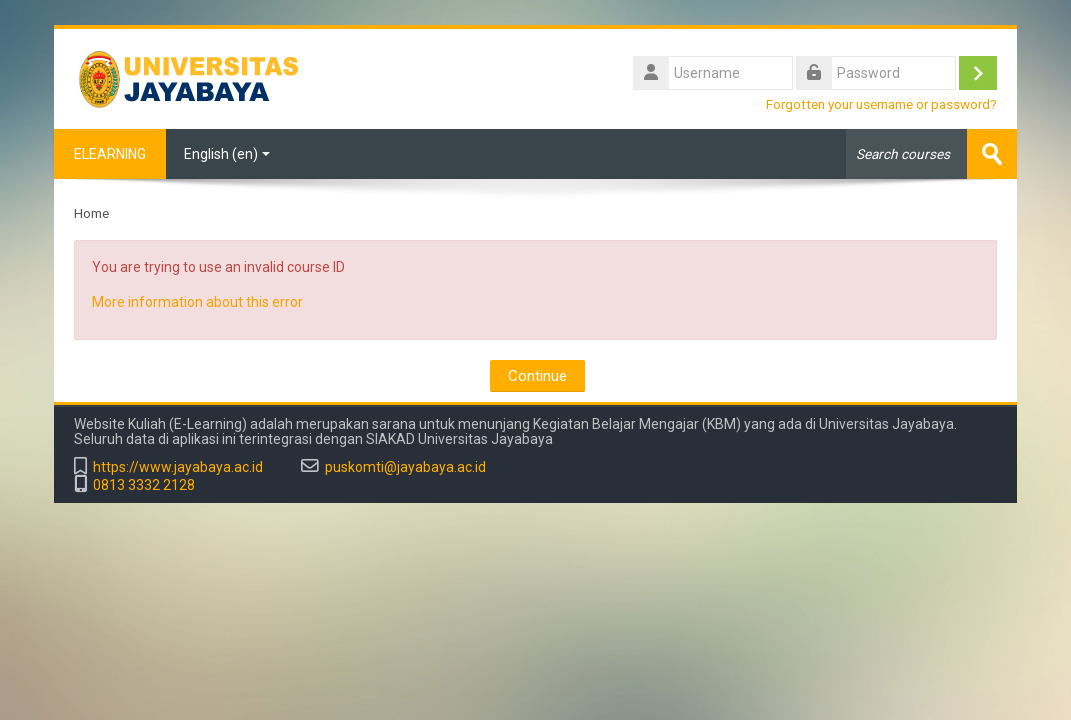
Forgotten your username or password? (881, 104)
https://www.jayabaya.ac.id (178, 467)
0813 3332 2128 (144, 485)
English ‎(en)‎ (227, 154)
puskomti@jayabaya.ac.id (405, 467)
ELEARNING (110, 154)
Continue (537, 376)
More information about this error (197, 302)
